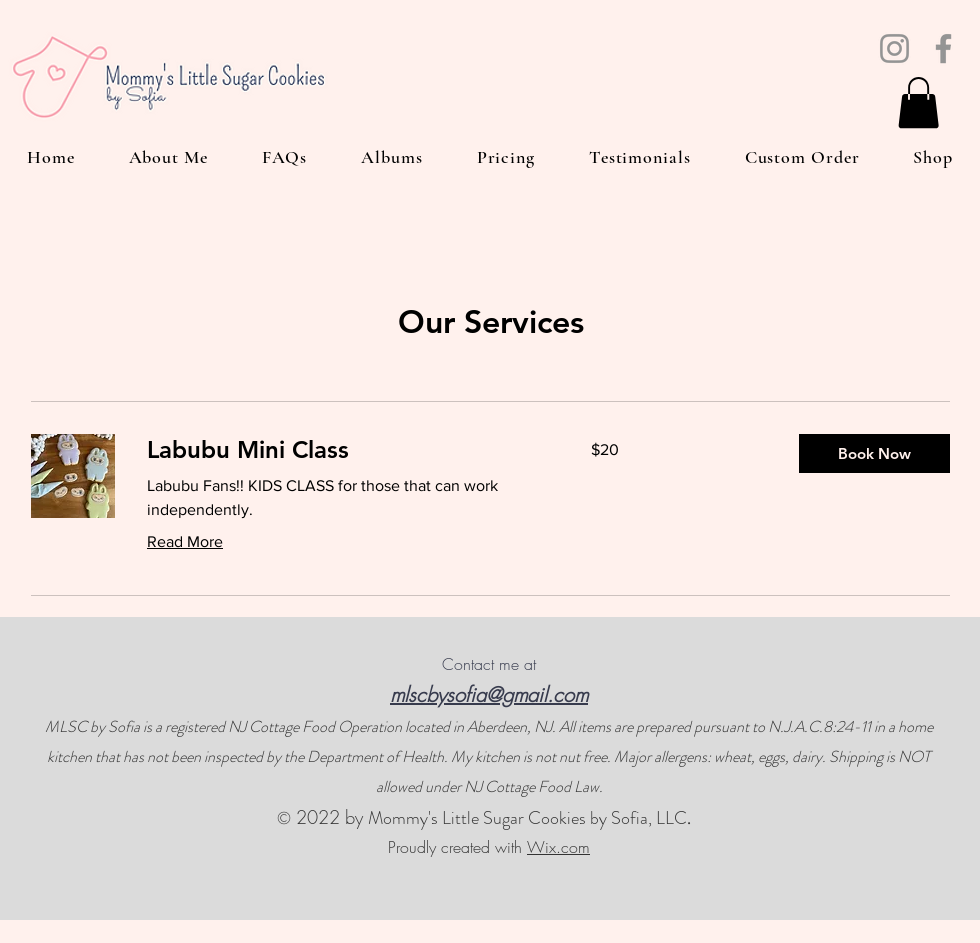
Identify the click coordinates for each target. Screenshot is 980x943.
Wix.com (558, 847)
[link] (345, 450)
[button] (918, 102)
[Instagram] (894, 48)
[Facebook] (943, 48)
